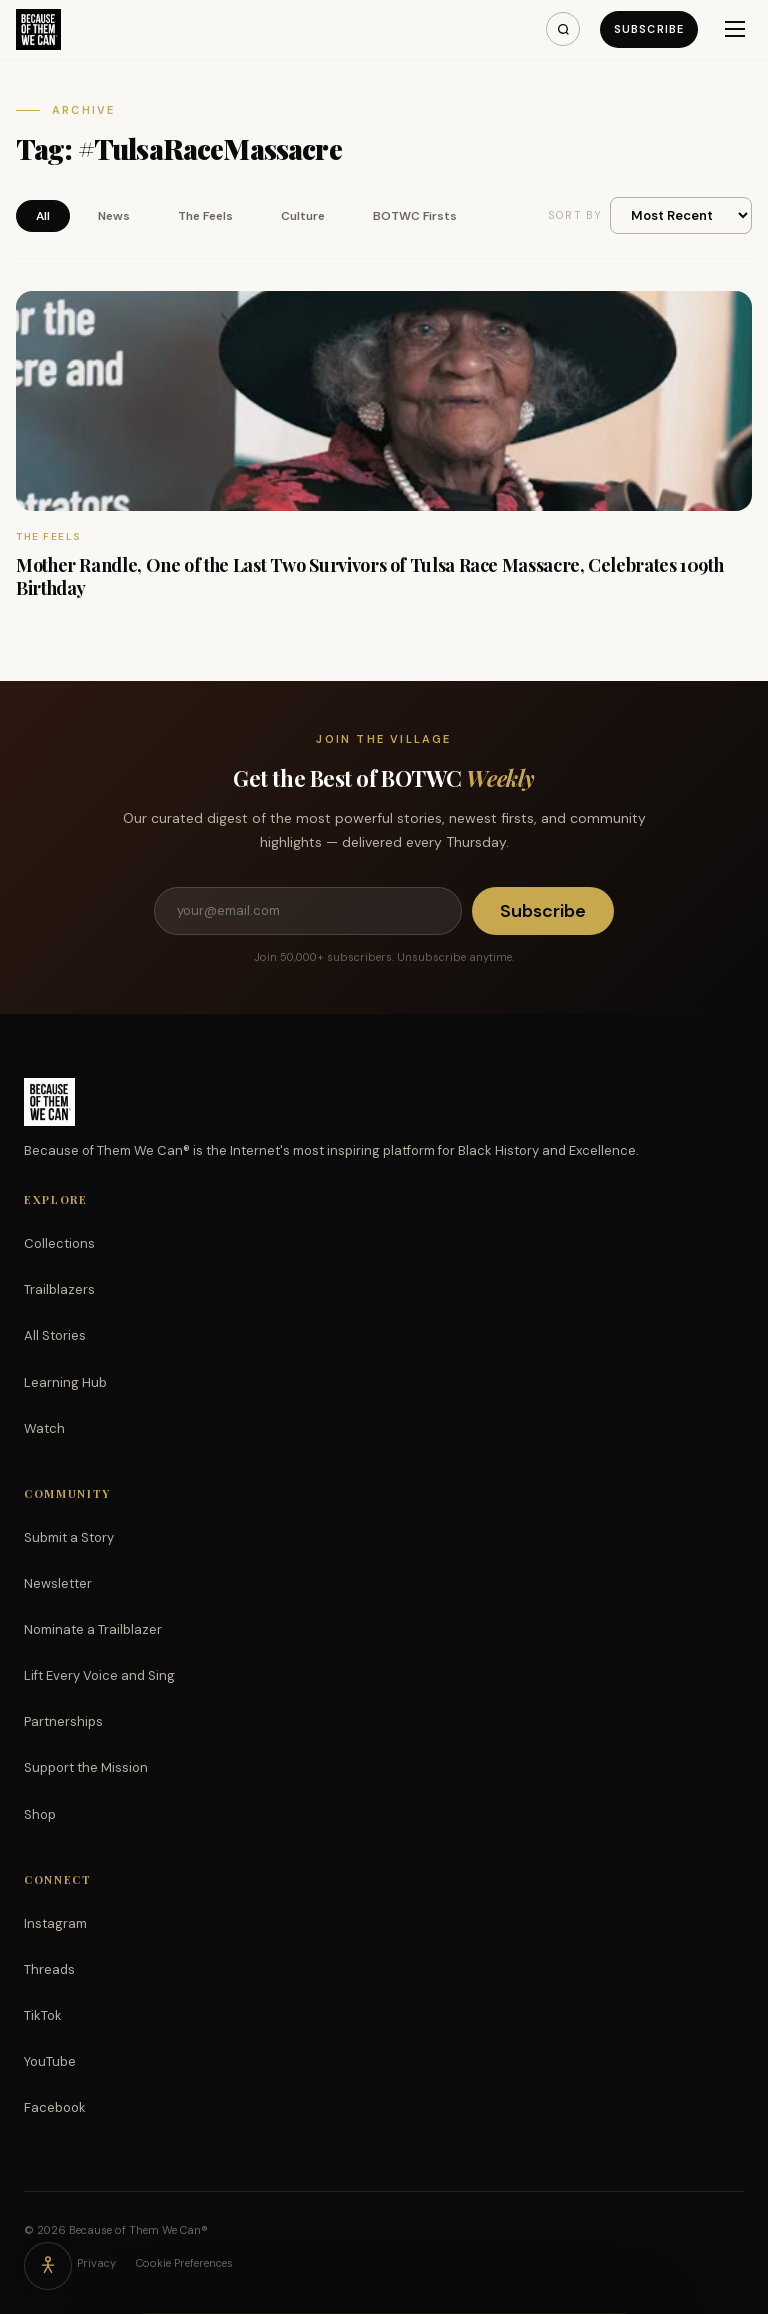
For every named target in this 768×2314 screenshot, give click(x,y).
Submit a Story (69, 1537)
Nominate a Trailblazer (93, 1629)
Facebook (55, 2107)
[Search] (563, 29)
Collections (59, 1243)
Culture (303, 216)
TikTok (43, 2015)
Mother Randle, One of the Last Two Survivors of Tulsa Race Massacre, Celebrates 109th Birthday (369, 576)
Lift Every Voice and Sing (99, 1675)
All (43, 216)
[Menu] (735, 29)
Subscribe (649, 29)
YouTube (50, 2061)
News (114, 216)
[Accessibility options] (48, 2266)
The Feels (205, 216)
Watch (44, 1428)
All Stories (55, 1335)
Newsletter (58, 1583)
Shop (40, 1814)
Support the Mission (86, 1767)
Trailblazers (59, 1289)
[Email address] (308, 911)
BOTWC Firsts (415, 216)
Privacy (96, 2263)
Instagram (55, 1923)
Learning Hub (65, 1382)
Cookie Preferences (184, 2263)
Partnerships (63, 1721)
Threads (49, 1969)
